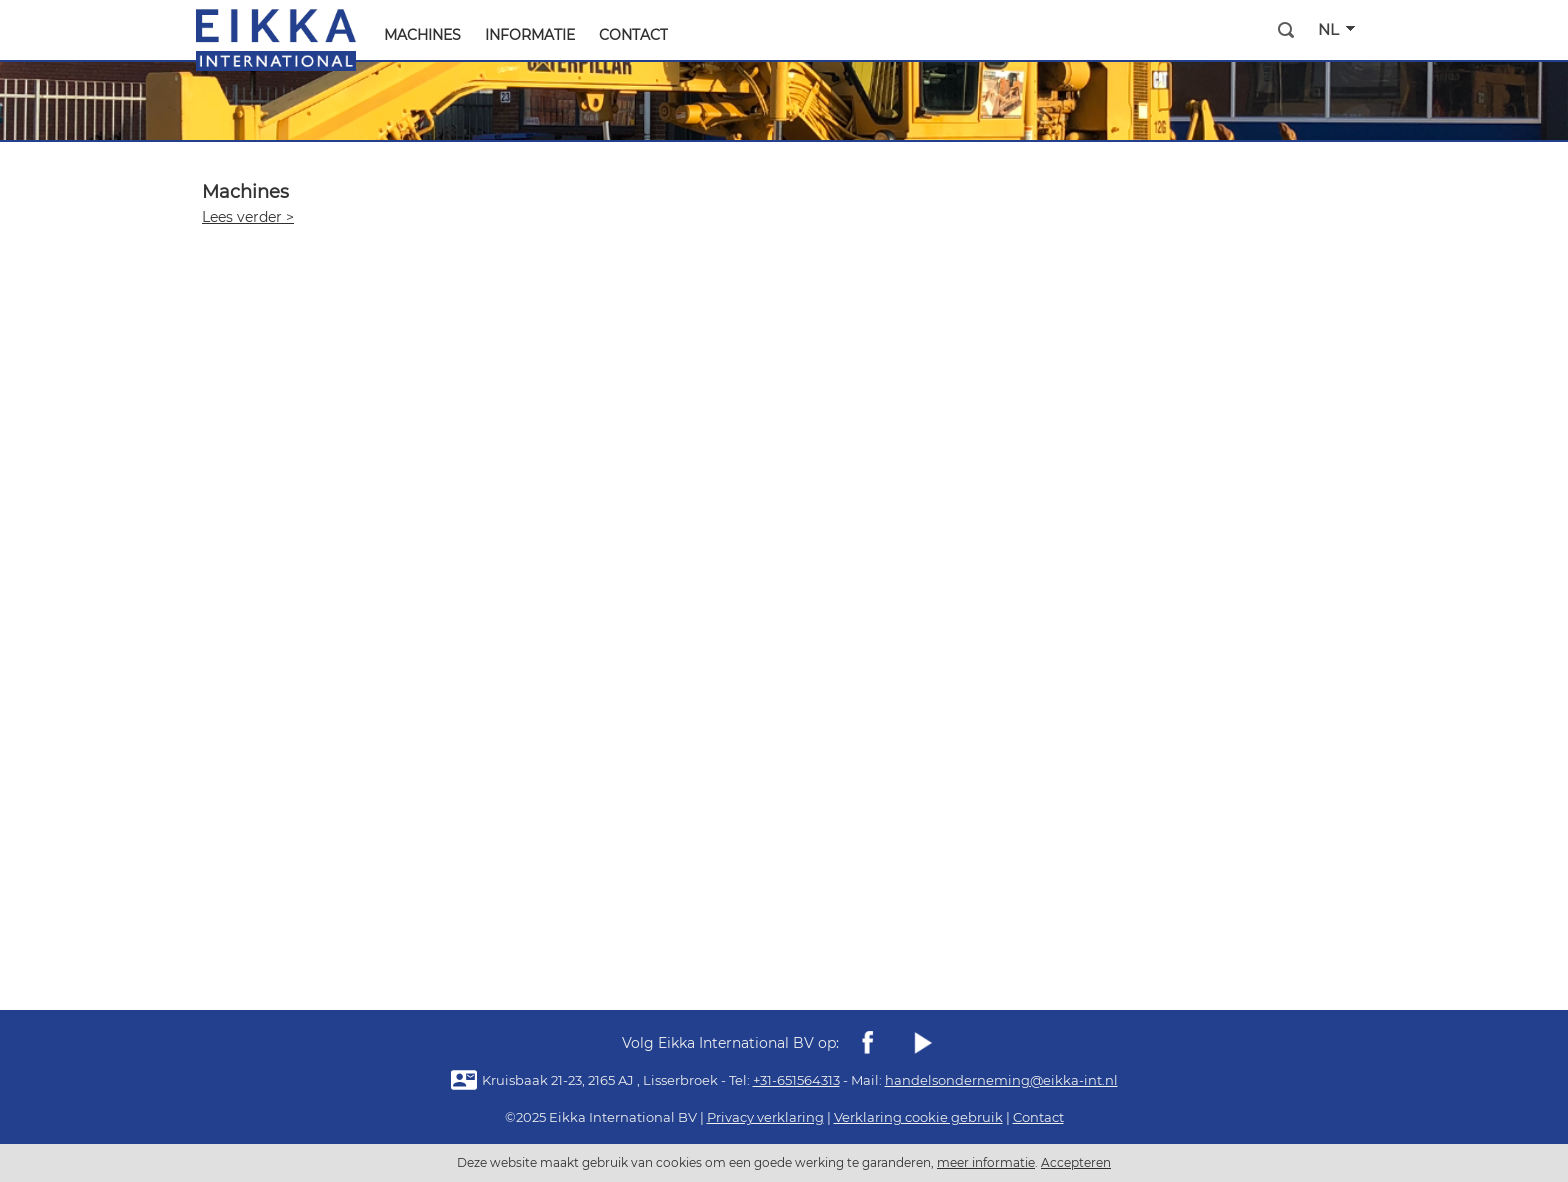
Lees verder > (248, 217)
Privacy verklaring (765, 1117)
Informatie (530, 35)
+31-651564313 (796, 1080)
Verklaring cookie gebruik (918, 1117)
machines (422, 35)
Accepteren (1076, 1162)
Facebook (868, 1043)
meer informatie (986, 1162)
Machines (245, 192)
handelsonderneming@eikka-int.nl (1001, 1080)
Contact (633, 35)
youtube (922, 1043)
